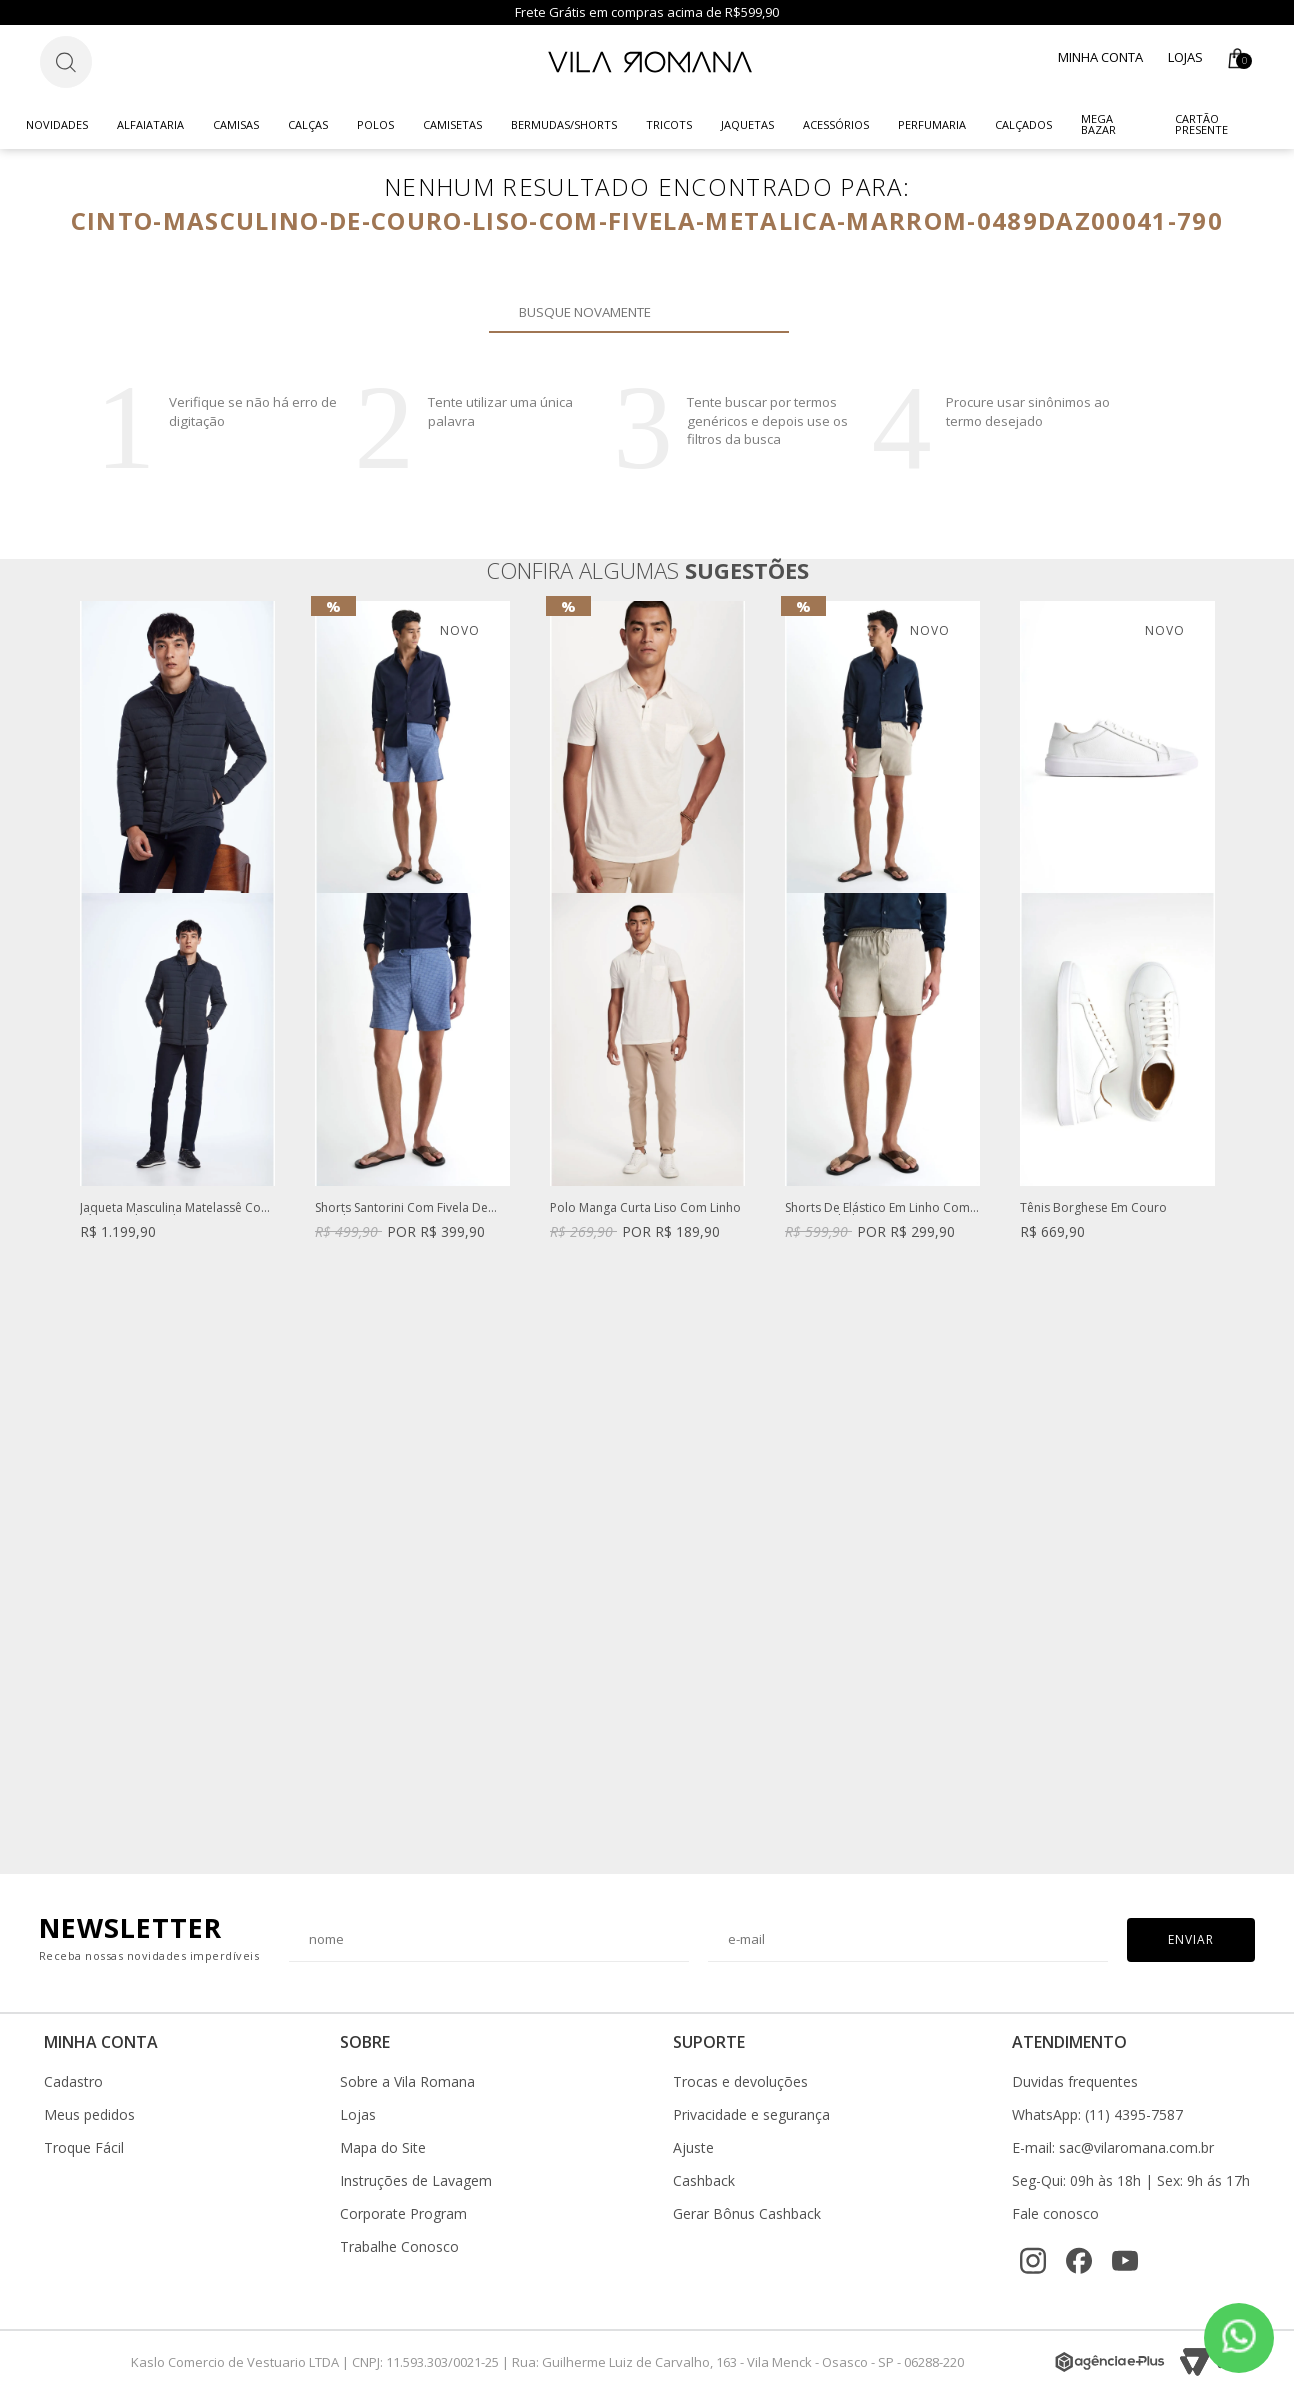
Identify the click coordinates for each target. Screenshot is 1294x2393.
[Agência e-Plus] (1110, 2362)
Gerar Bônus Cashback (747, 2214)
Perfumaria (932, 124)
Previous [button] (79, 1227)
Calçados (1023, 124)
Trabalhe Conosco (399, 2247)
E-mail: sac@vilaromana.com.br (1113, 2148)
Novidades (57, 124)
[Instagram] (1033, 2261)
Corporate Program (403, 2214)
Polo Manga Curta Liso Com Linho (645, 1208)
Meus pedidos (89, 2115)
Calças (308, 124)
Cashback (704, 2181)
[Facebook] (1079, 2261)
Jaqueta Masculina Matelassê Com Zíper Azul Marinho (176, 1208)
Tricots (669, 124)
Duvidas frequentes (1075, 2082)
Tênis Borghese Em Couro (1093, 1208)
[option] (177, 940)
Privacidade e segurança (751, 2115)
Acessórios (836, 124)
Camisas (236, 124)
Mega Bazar (1098, 124)
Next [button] (1215, 1227)
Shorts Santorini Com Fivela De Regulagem (401, 1208)
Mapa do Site (383, 2148)
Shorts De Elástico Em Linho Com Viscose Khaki (877, 1208)
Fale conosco (1055, 2214)
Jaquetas (747, 124)
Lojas (1185, 57)
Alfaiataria (150, 124)
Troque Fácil (84, 2148)
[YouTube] (1125, 2261)
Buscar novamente (762, 312)
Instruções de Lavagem (416, 2181)
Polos (375, 124)
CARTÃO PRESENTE (1201, 124)
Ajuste (693, 2148)
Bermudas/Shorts (564, 124)
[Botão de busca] (66, 62)
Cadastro (73, 2082)
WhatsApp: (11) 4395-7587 (1097, 2115)
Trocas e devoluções (740, 2082)
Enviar (1191, 1939)
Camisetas (452, 124)
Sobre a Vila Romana (407, 2082)
